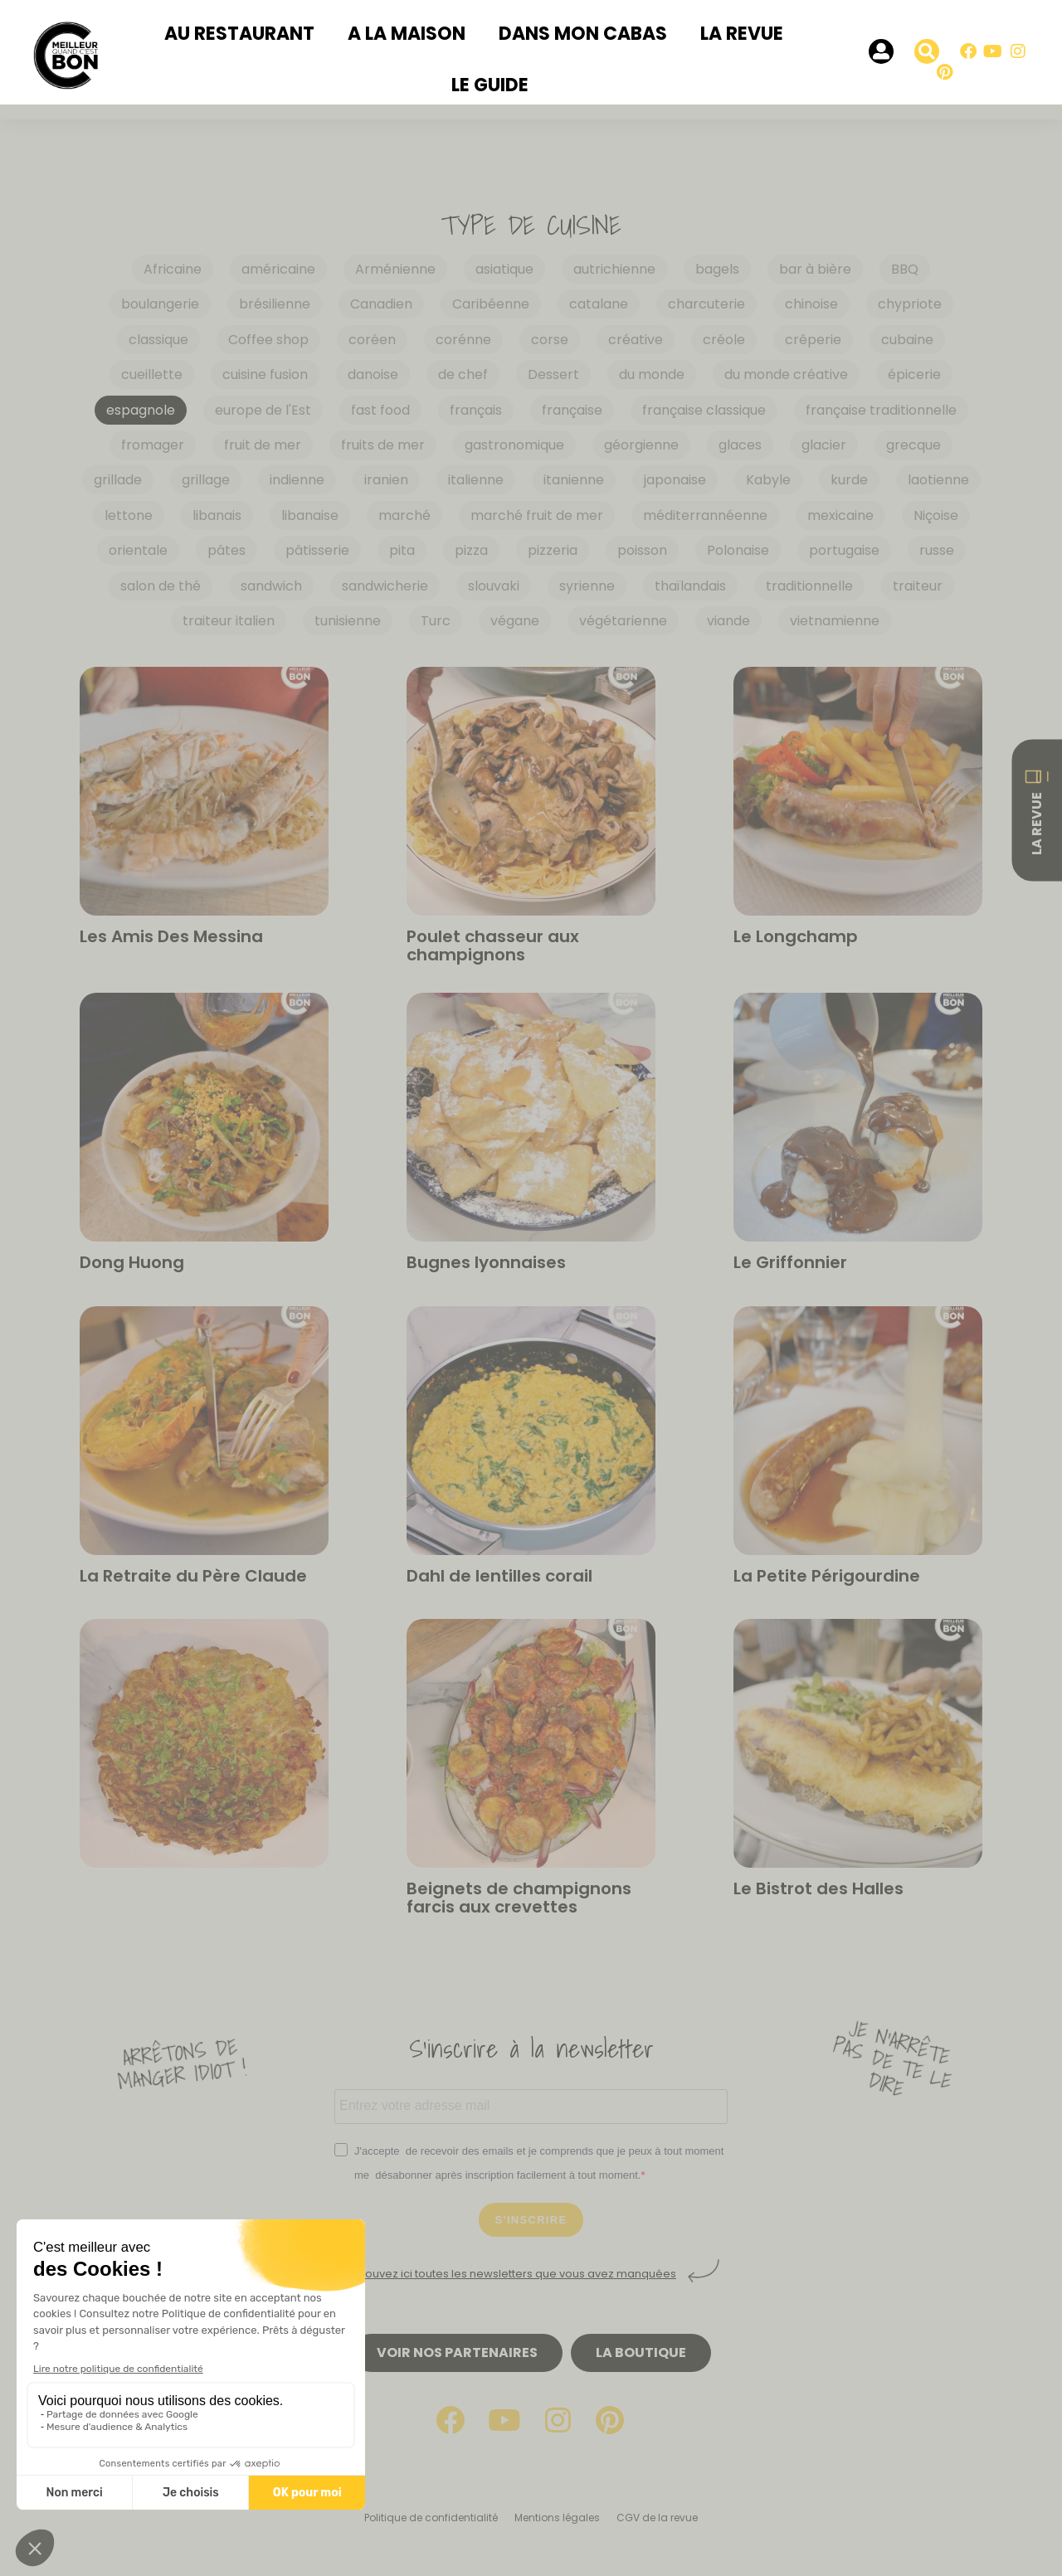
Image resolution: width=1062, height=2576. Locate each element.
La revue (741, 33)
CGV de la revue (657, 2517)
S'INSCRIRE (531, 2220)
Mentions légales (557, 2517)
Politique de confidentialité (431, 2517)
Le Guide (490, 85)
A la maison (406, 33)
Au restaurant (239, 33)
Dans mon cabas (583, 33)
